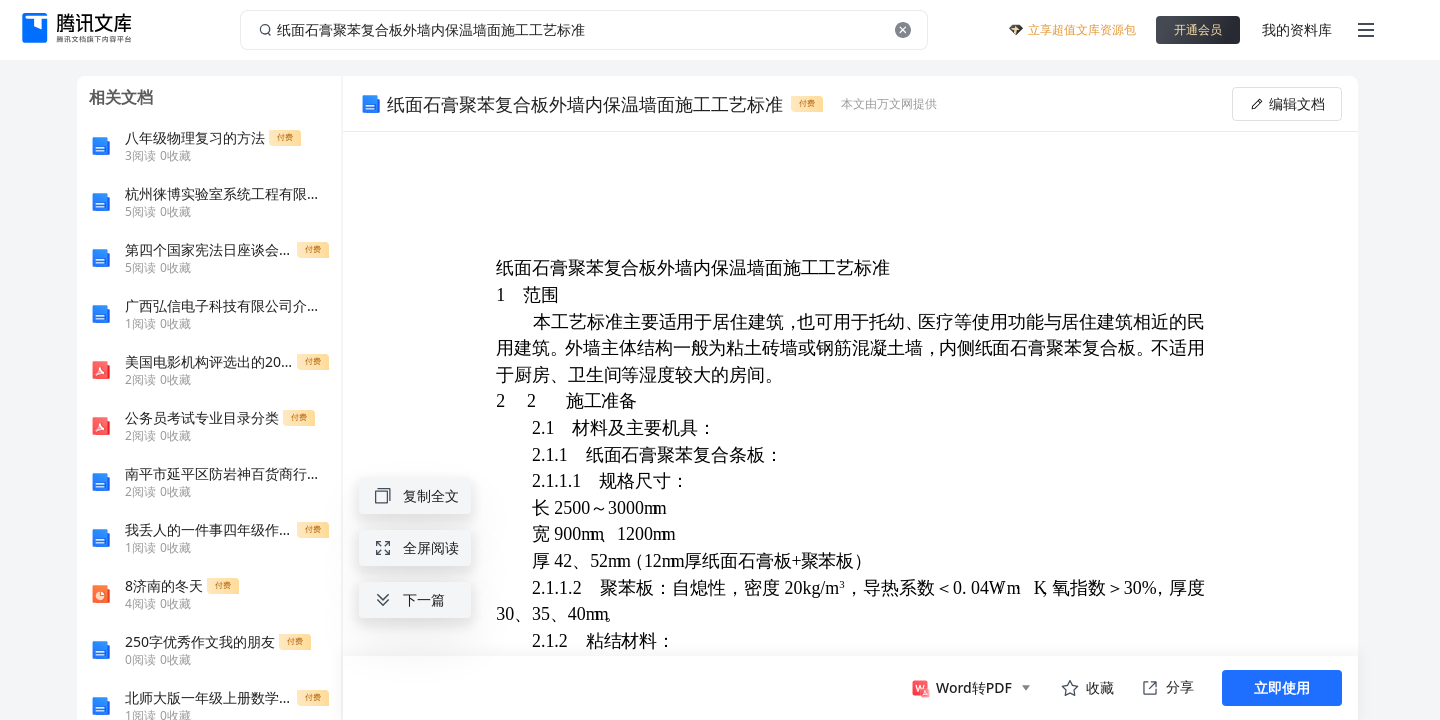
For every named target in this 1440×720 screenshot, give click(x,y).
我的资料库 (1297, 29)
